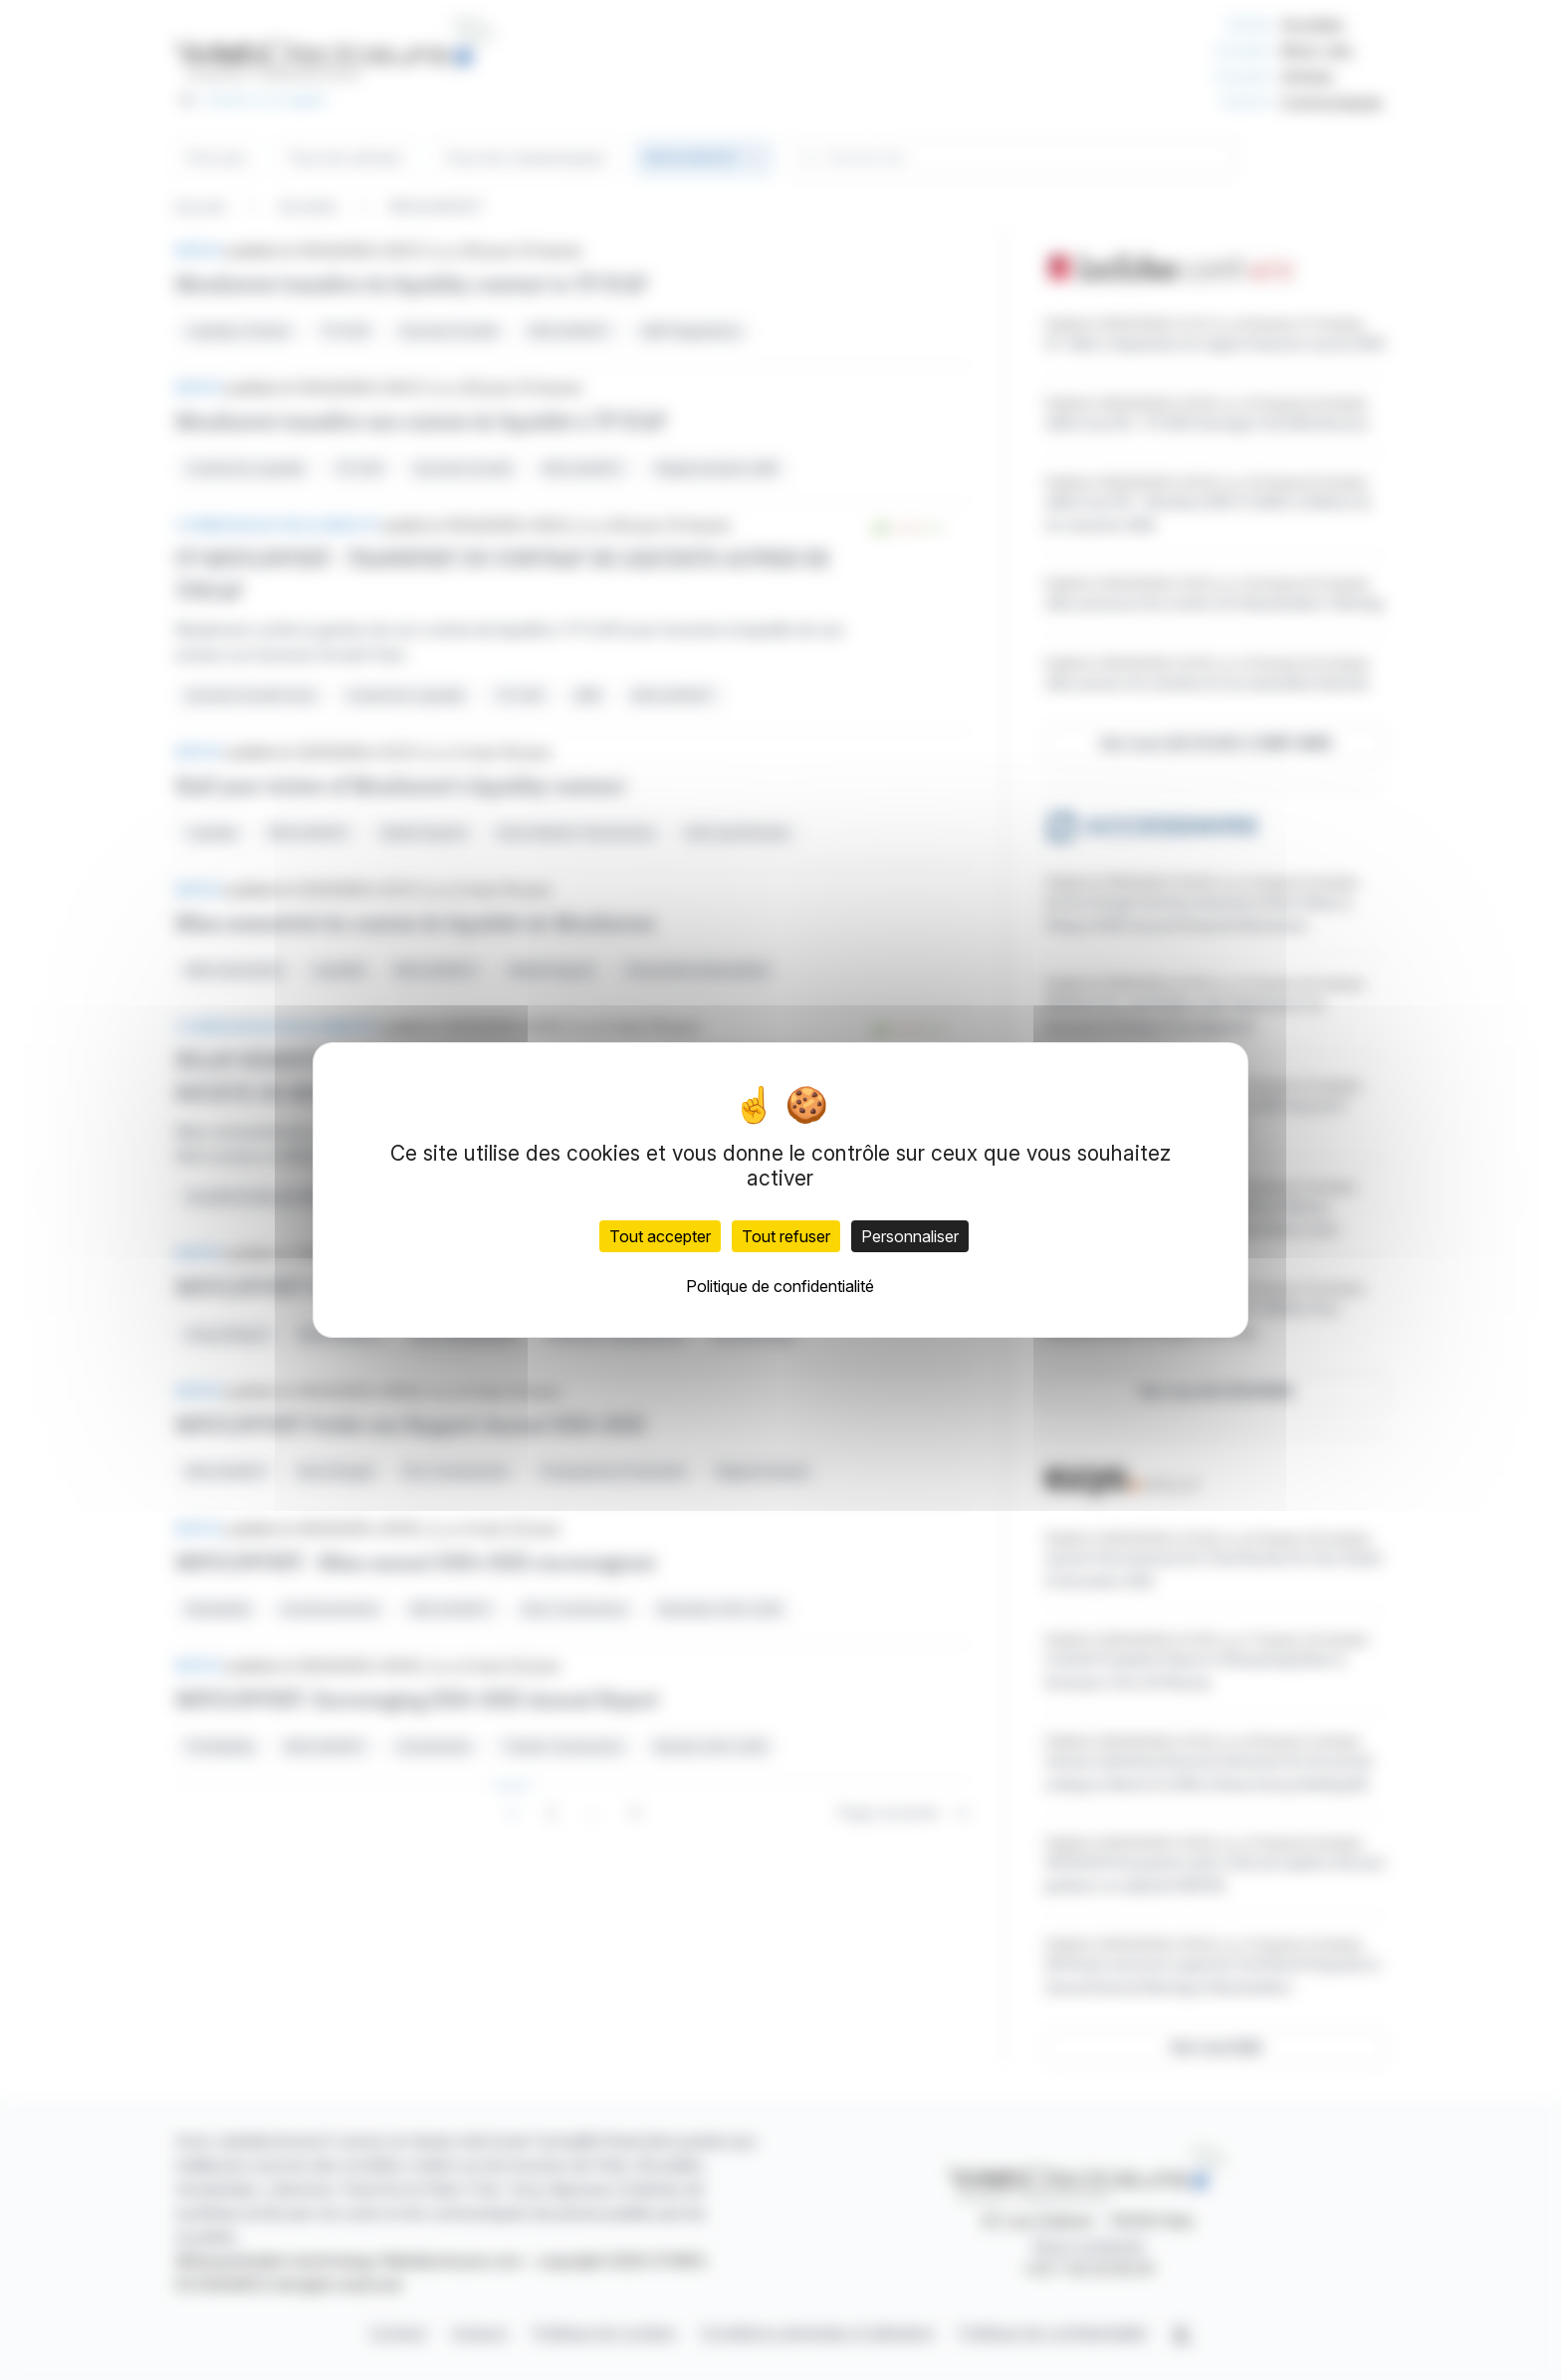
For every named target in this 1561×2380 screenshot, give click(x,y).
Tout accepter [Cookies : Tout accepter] (660, 1236)
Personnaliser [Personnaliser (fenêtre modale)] (910, 1236)
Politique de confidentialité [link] (780, 1286)
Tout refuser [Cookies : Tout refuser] (786, 1236)
